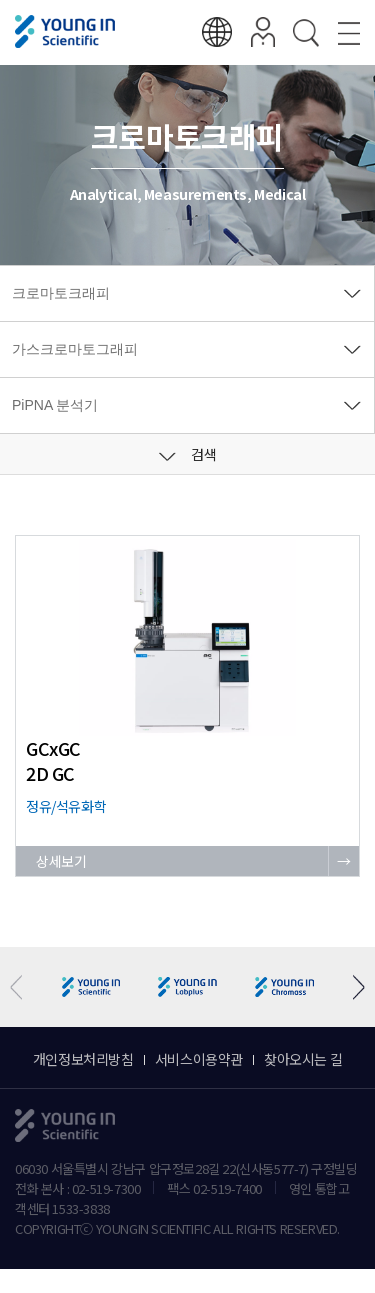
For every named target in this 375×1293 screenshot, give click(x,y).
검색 (188, 454)
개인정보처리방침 (83, 1059)
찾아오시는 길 (303, 1059)
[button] (351, 987)
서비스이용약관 (199, 1059)
